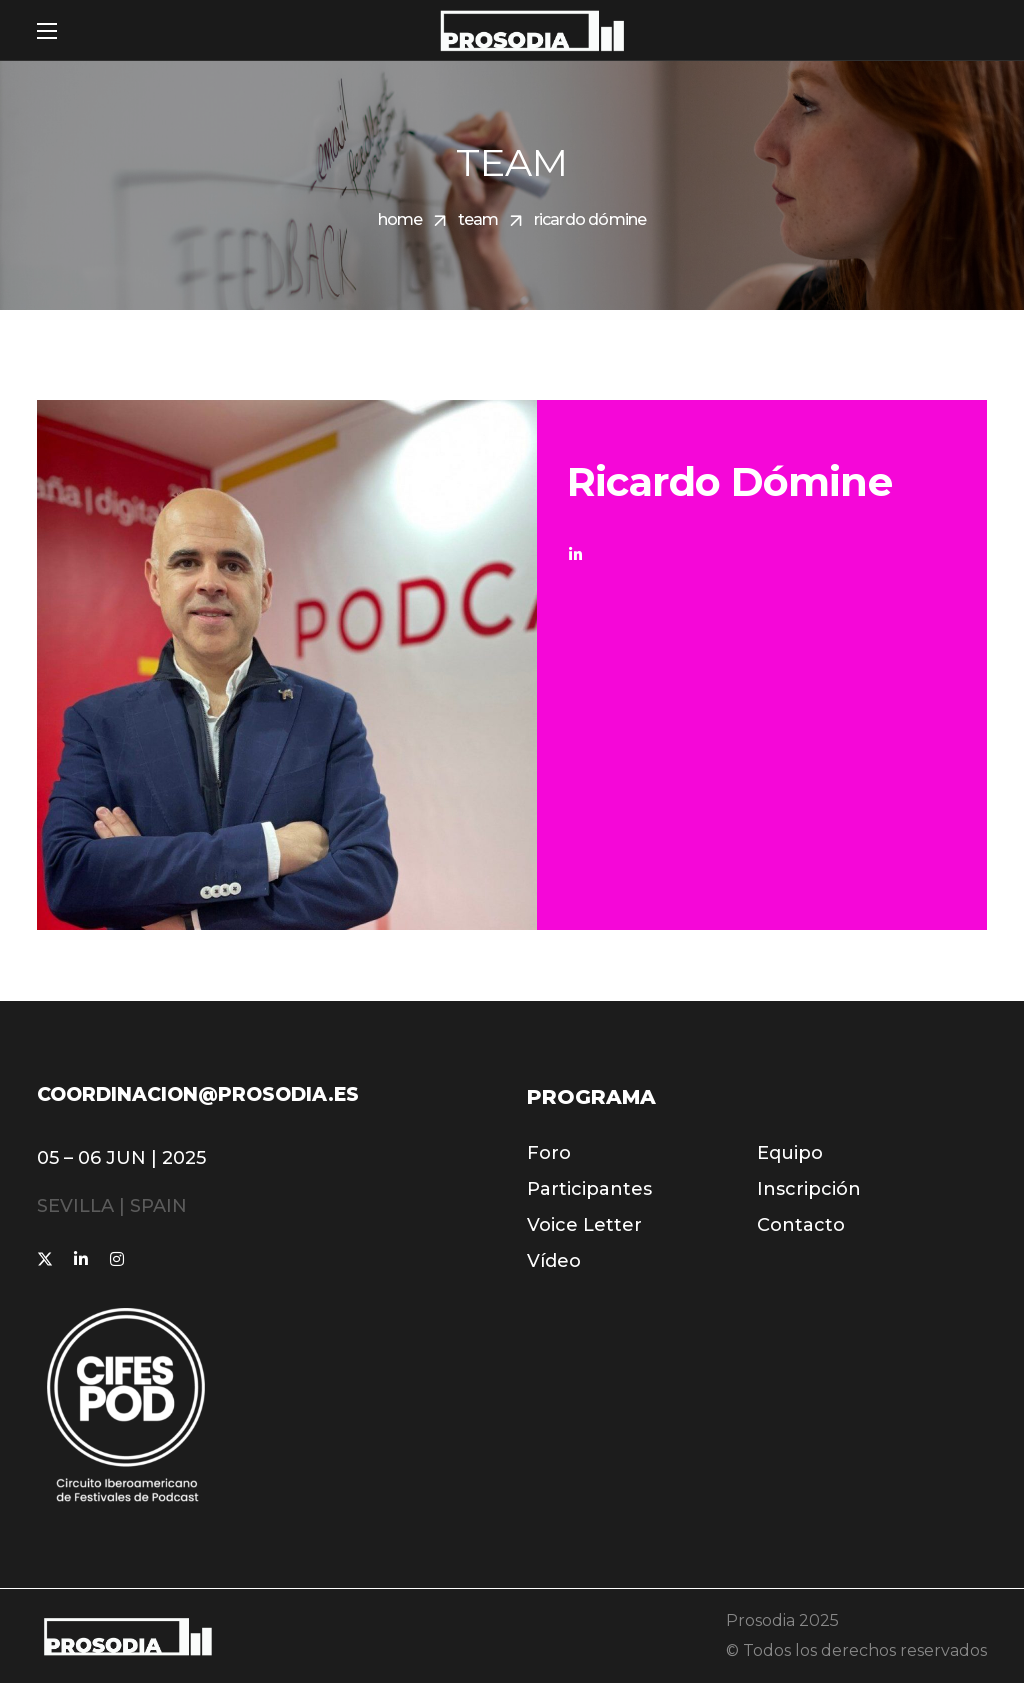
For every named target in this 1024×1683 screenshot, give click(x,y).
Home (400, 219)
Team (478, 219)
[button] (549, 1153)
